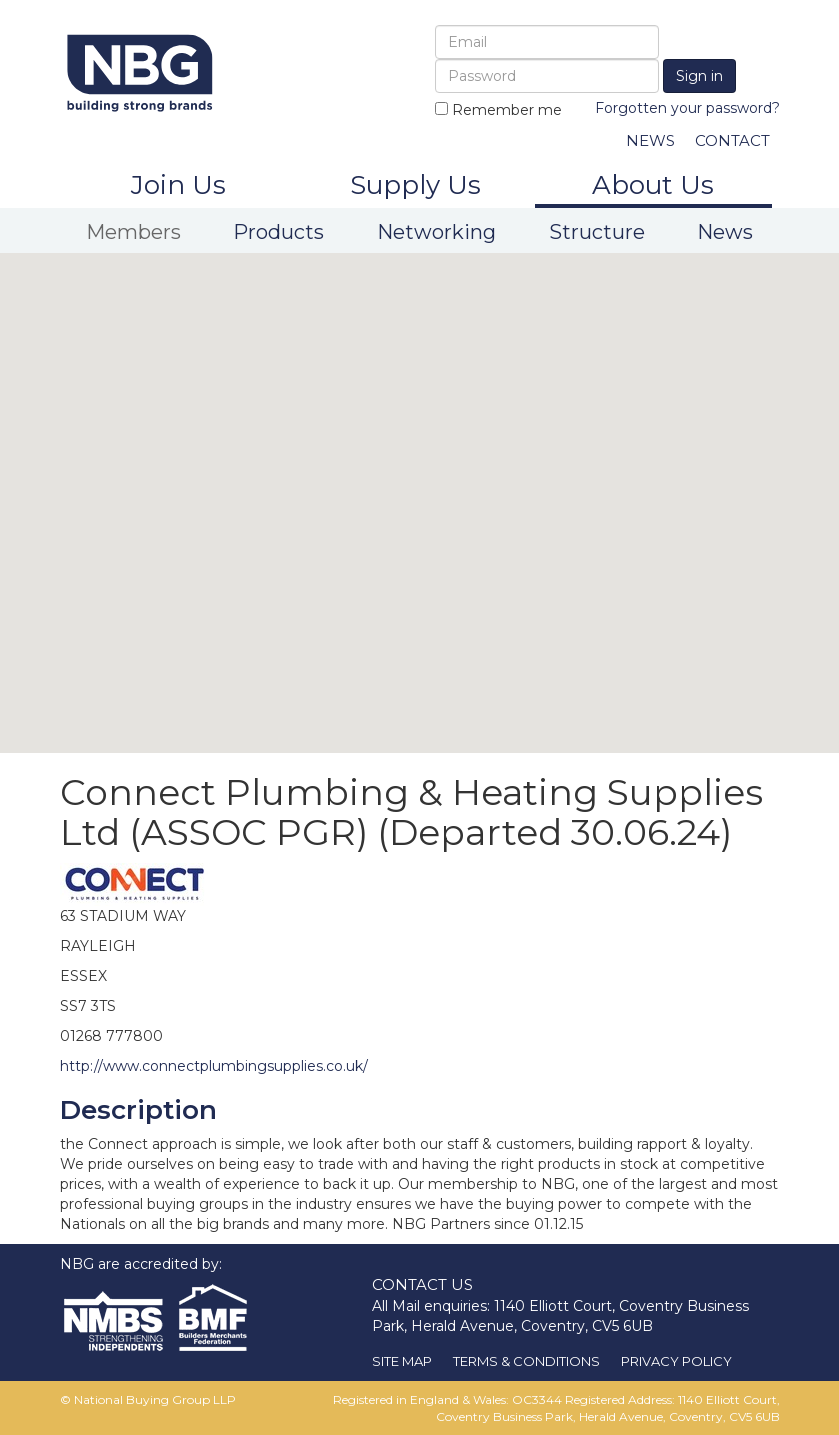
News (725, 232)
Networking (436, 232)
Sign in (699, 76)
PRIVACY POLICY (676, 1361)
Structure (597, 232)
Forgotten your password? (687, 108)
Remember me (498, 110)
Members (133, 232)
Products (278, 232)
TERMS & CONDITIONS (526, 1361)
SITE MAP (402, 1361)
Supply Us (415, 185)
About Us (653, 185)
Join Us (178, 185)
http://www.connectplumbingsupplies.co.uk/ (214, 1066)
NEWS (650, 140)
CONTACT (732, 140)
